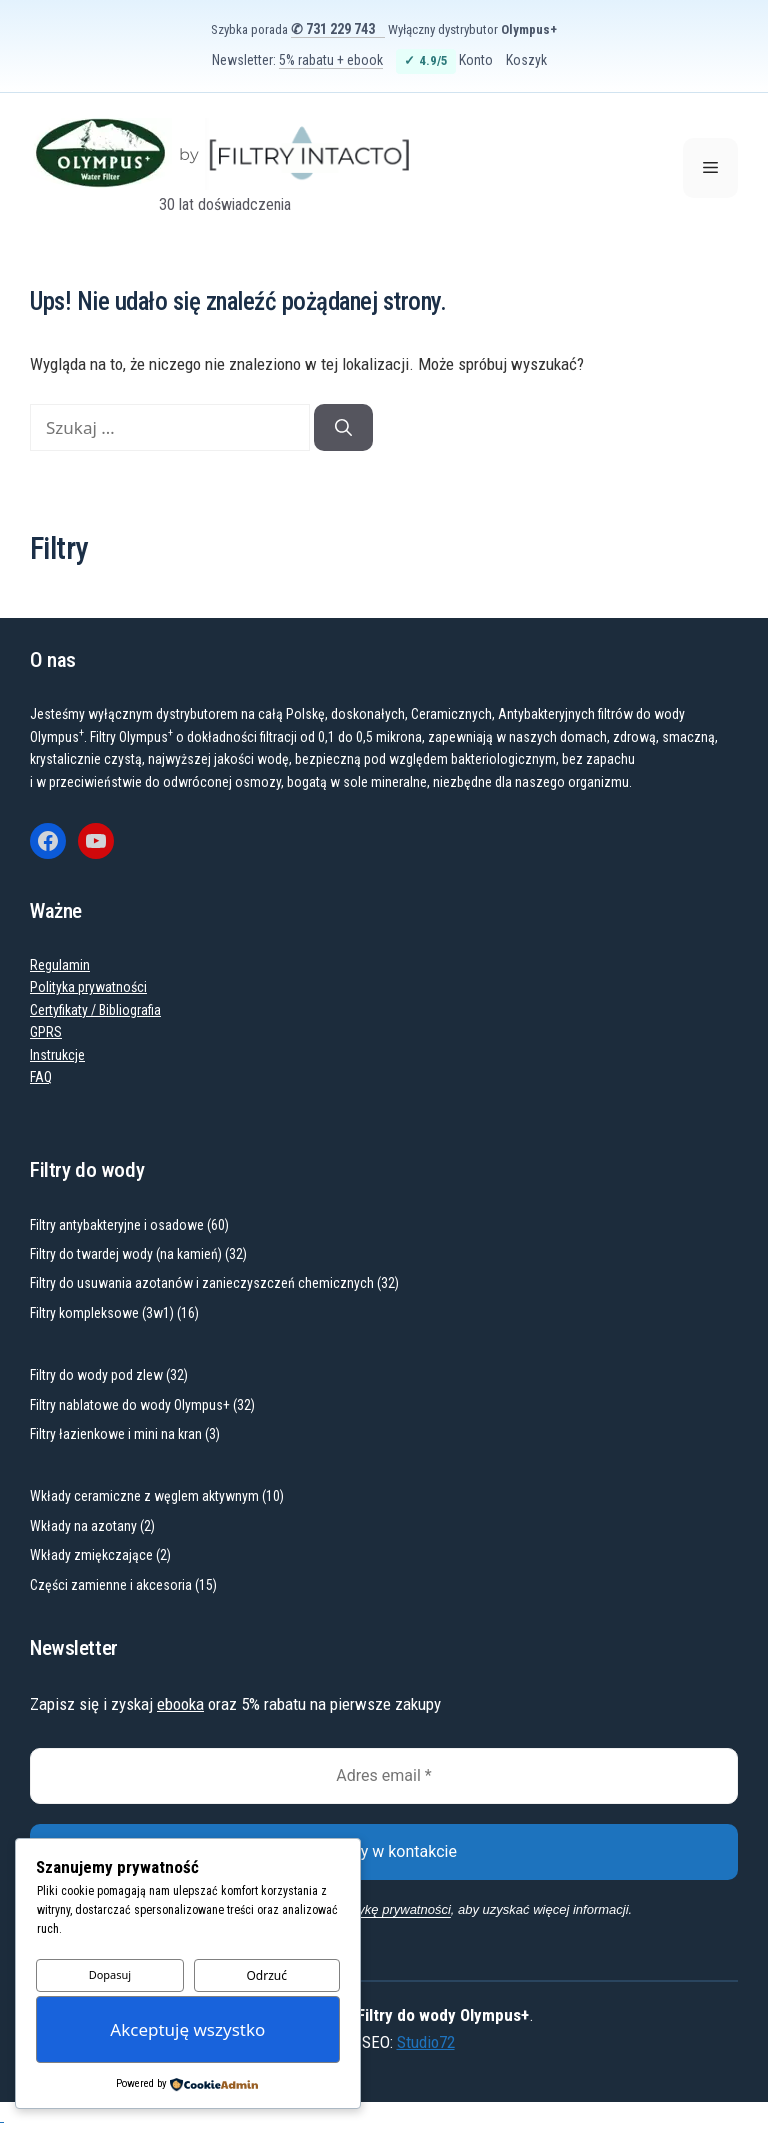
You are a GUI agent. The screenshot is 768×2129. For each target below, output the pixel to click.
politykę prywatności (393, 1909)
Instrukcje (57, 1055)
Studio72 (426, 2042)
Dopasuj (110, 1974)
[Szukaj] (343, 428)
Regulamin (60, 965)
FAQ (41, 1077)
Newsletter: (297, 60)
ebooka (180, 1704)
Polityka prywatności (88, 987)
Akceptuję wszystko (187, 2029)
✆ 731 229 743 (333, 29)
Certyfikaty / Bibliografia (95, 1010)
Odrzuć (266, 1975)
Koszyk (526, 60)
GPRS (46, 1032)
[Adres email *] (384, 1776)
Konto (476, 60)
